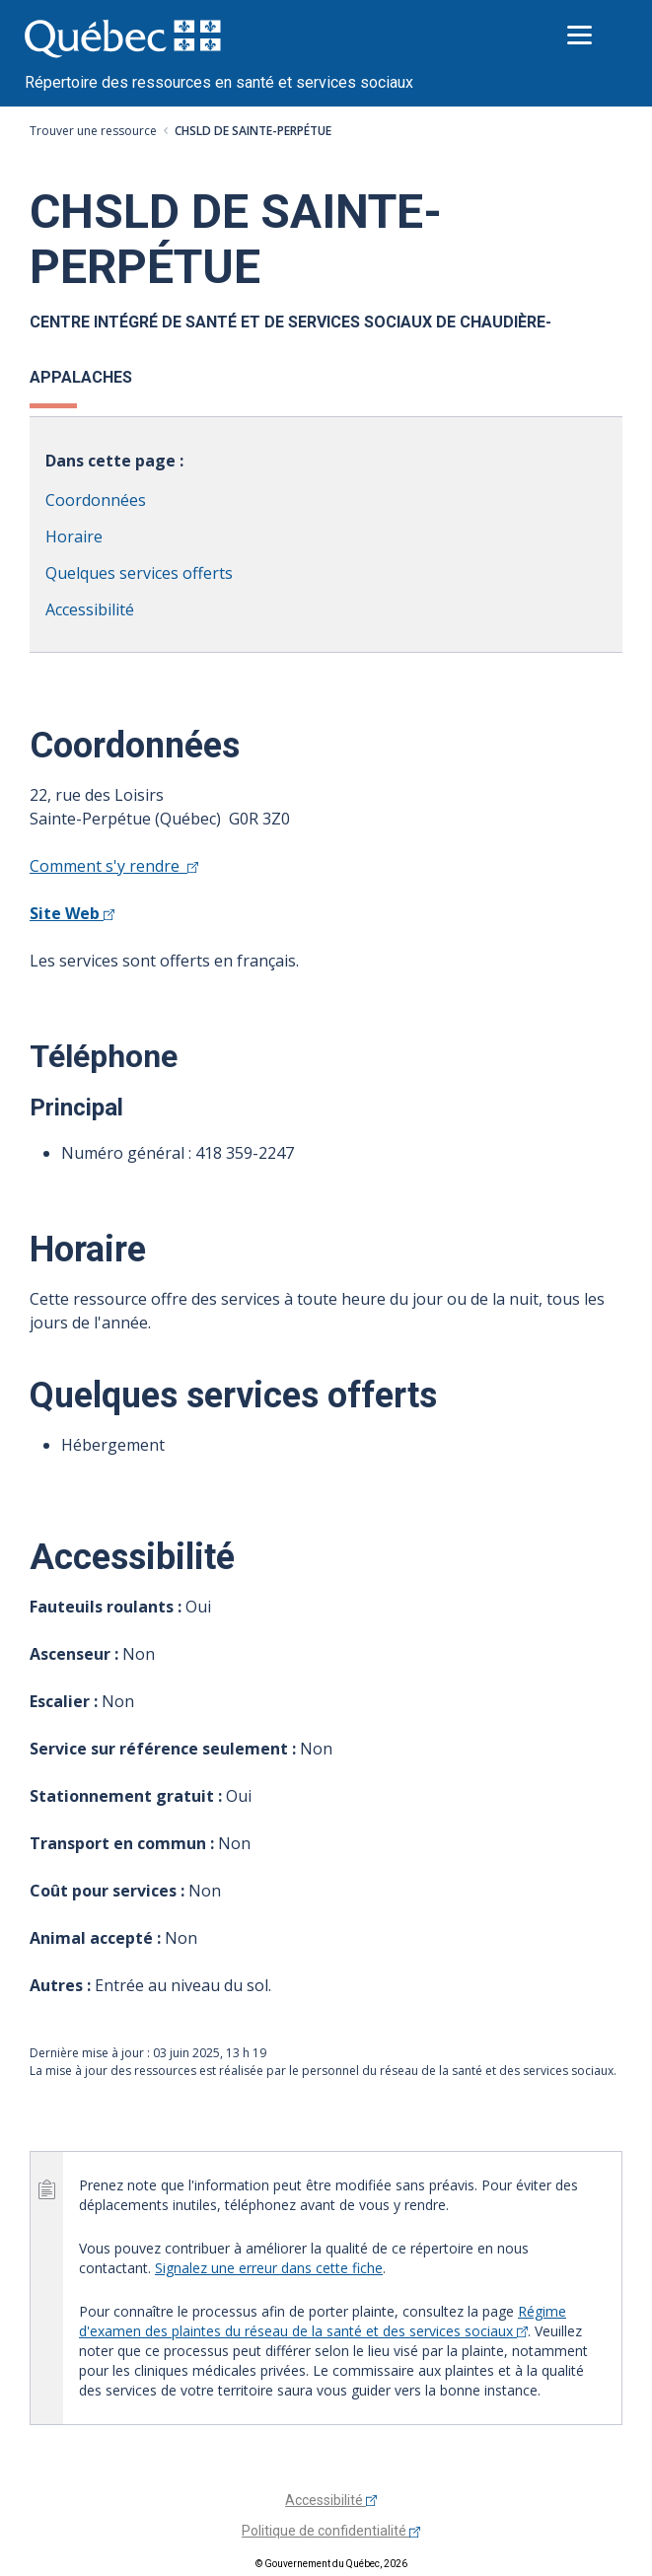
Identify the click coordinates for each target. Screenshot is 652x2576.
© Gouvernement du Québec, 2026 (331, 2563)
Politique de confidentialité (331, 2531)
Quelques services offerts (139, 573)
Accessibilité (89, 609)
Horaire (74, 536)
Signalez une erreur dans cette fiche (269, 2267)
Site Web (72, 913)
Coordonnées (95, 500)
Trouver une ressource (93, 130)
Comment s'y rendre (114, 866)
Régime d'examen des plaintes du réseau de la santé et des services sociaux (322, 2321)
